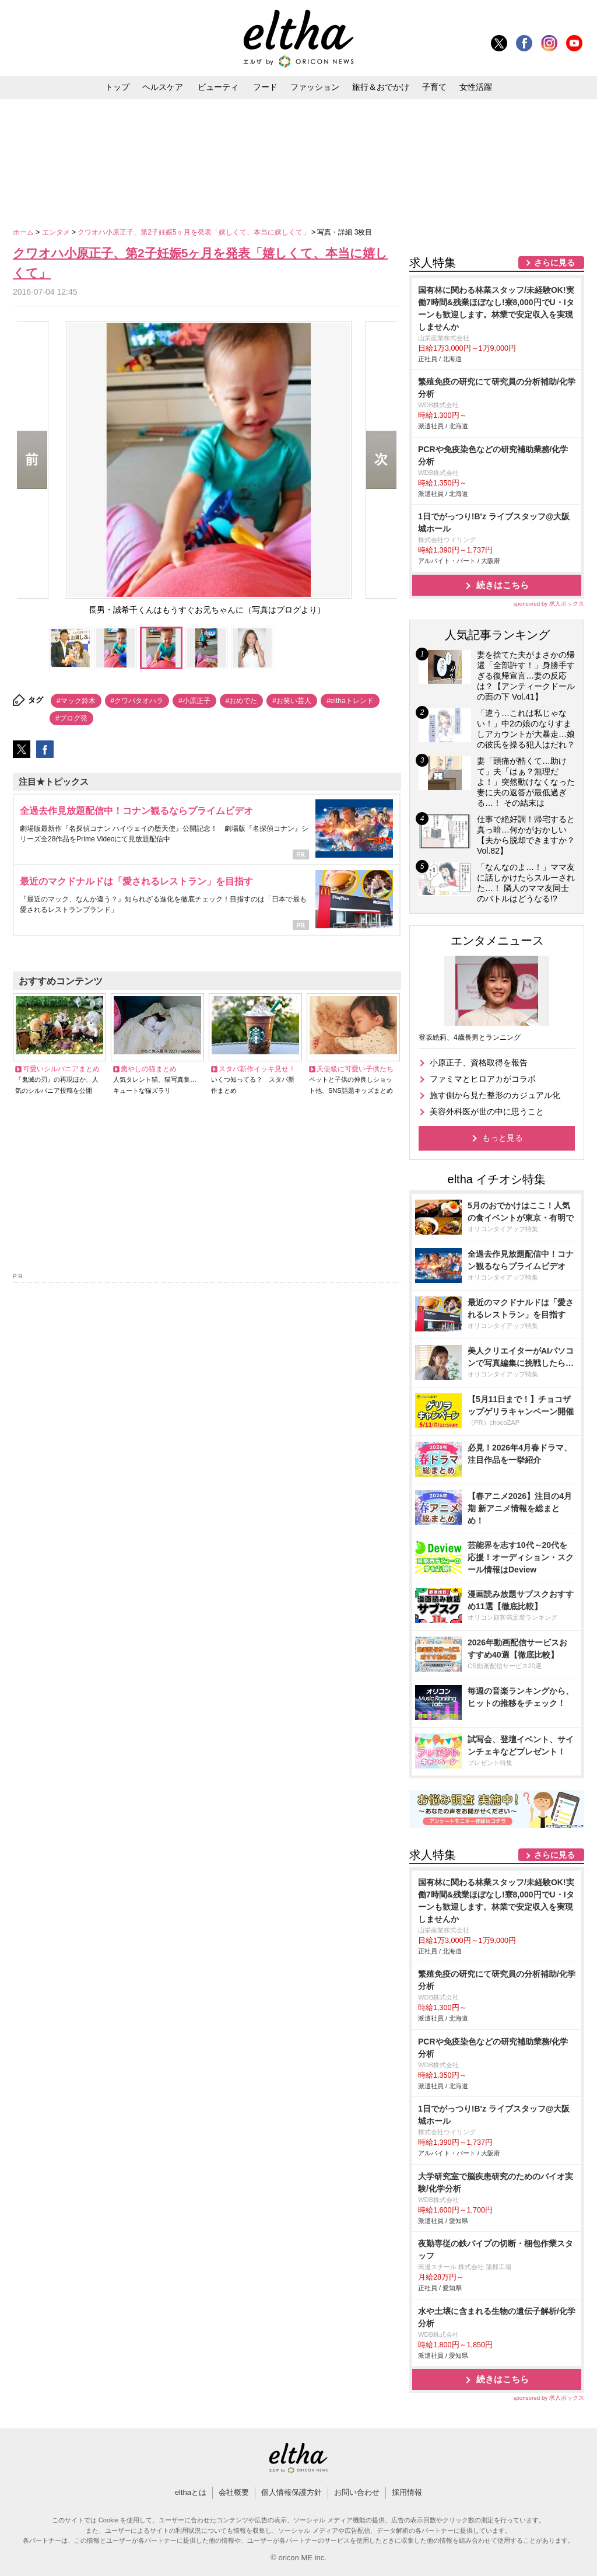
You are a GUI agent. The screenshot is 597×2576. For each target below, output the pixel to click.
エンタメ (57, 232)
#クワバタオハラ (137, 701)
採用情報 (407, 2492)
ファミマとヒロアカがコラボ (483, 1078)
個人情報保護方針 (291, 2492)
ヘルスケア (162, 87)
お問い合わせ (357, 2492)
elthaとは (190, 2492)
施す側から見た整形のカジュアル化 (495, 1095)
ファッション (314, 87)
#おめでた (242, 701)
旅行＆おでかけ (380, 87)
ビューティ (218, 87)
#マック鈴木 (76, 701)
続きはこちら (502, 585)
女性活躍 (475, 87)
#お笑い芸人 (291, 701)
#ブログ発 (71, 718)
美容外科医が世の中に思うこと (487, 1111)
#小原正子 (194, 701)
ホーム (24, 232)
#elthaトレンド (350, 701)
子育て (434, 87)
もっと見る (502, 1137)
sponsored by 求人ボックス (548, 603)
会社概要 (234, 2492)
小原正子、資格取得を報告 (479, 1062)
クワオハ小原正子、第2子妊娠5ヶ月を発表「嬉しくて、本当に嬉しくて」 (194, 232)
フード (265, 87)
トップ (117, 87)
